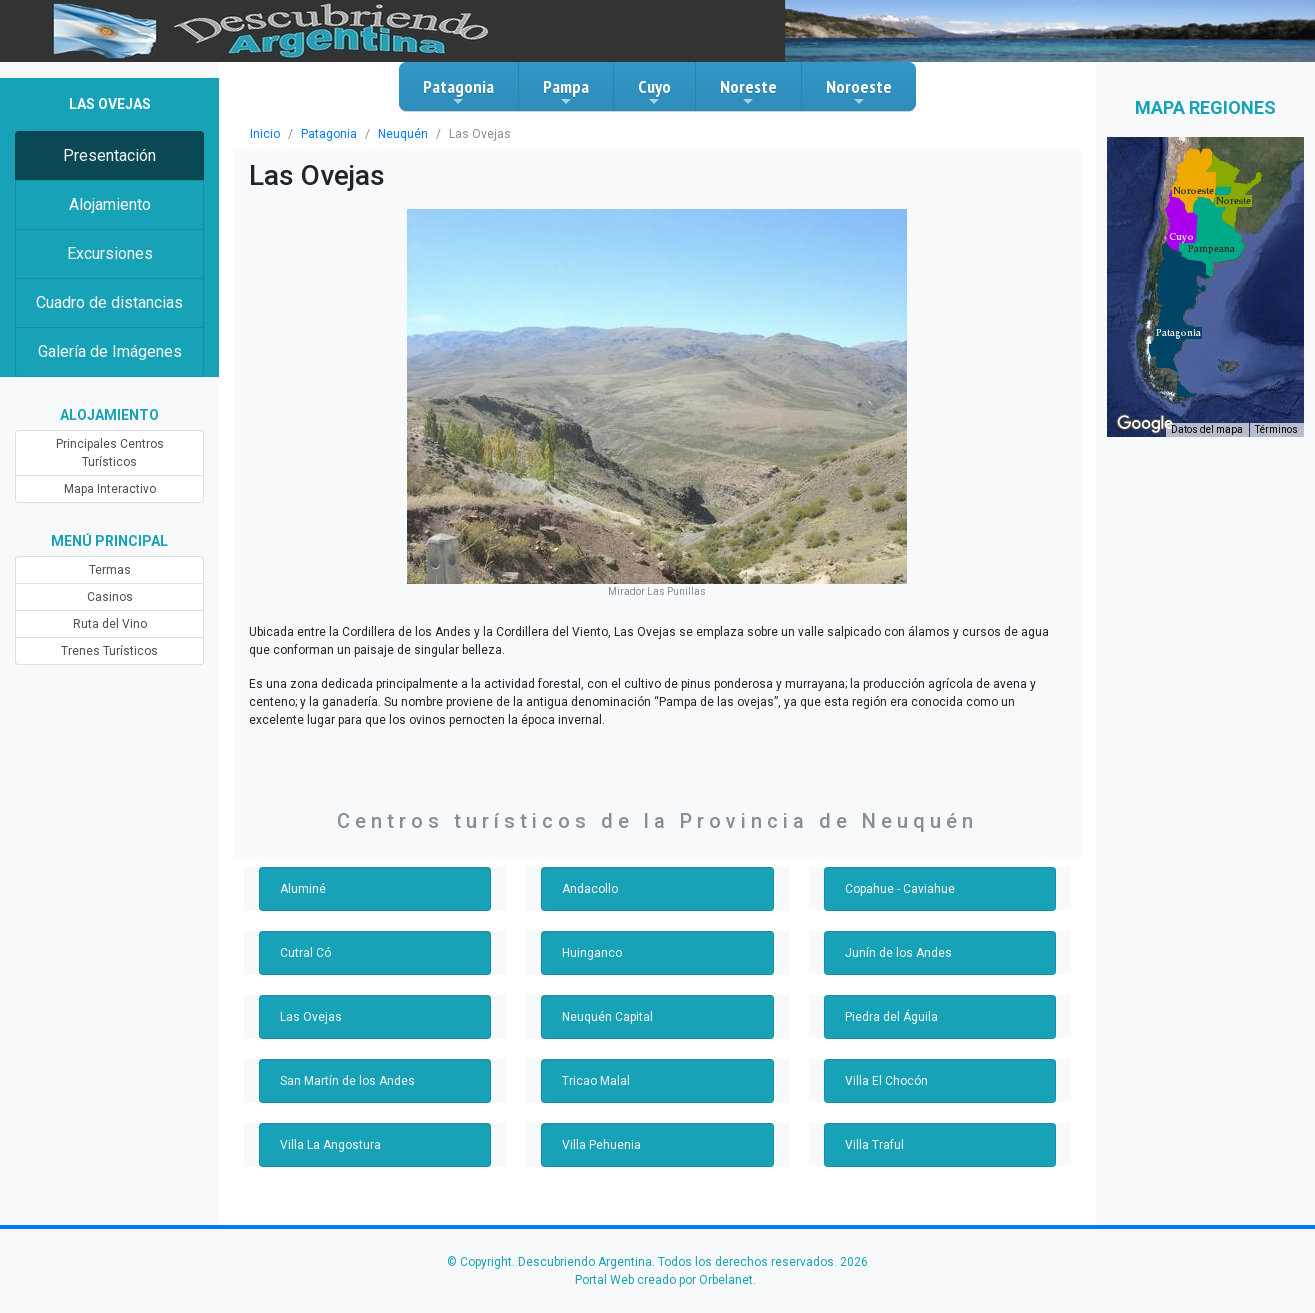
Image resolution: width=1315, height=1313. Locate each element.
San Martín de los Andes (347, 1081)
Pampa (566, 92)
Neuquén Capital (607, 1017)
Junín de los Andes (898, 953)
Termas (110, 570)
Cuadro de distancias (109, 302)
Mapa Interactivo (110, 489)
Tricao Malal (596, 1081)
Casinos (110, 597)
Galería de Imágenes (110, 351)
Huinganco (592, 953)
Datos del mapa (1207, 429)
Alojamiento (110, 204)
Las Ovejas (311, 1017)
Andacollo (590, 889)
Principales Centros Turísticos (110, 453)
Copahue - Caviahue (900, 889)
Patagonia (458, 92)
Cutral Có (305, 953)
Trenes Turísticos (109, 651)
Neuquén (403, 134)
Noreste (748, 92)
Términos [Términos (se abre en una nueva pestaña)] (1276, 429)
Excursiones (110, 253)
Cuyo (654, 92)
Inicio (265, 134)
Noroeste (859, 92)
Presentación (109, 155)
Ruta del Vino (110, 624)
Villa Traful (874, 1145)
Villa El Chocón (886, 1081)
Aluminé (303, 889)
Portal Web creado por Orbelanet (664, 1280)
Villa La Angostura (330, 1145)
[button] (1178, 333)
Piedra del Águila (891, 1017)
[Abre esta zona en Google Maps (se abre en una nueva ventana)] (1145, 424)
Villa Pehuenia (601, 1145)
